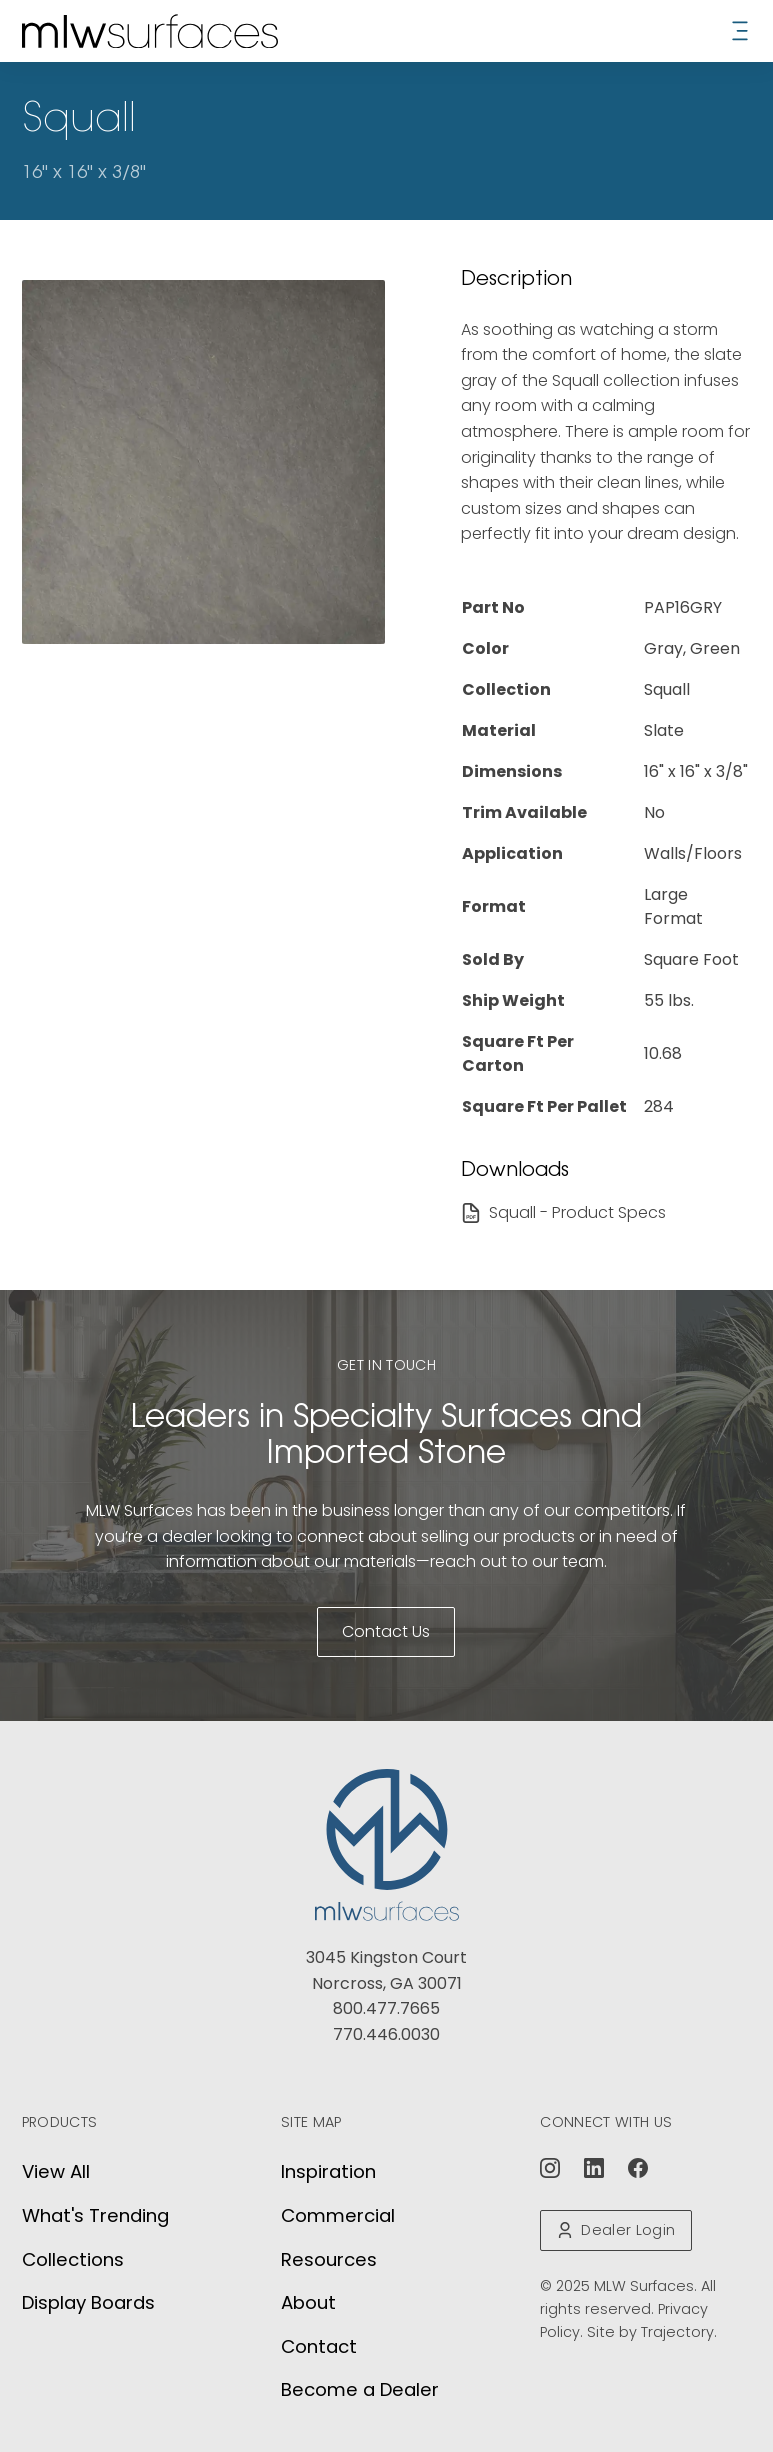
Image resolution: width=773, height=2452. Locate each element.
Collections (73, 2259)
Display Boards (88, 2302)
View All (56, 2171)
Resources (329, 2259)
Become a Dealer (360, 2389)
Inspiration (328, 2171)
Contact (319, 2346)
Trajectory (677, 2332)
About (308, 2302)
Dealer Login (616, 2230)
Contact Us (386, 1631)
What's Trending (95, 2215)
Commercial (338, 2215)
